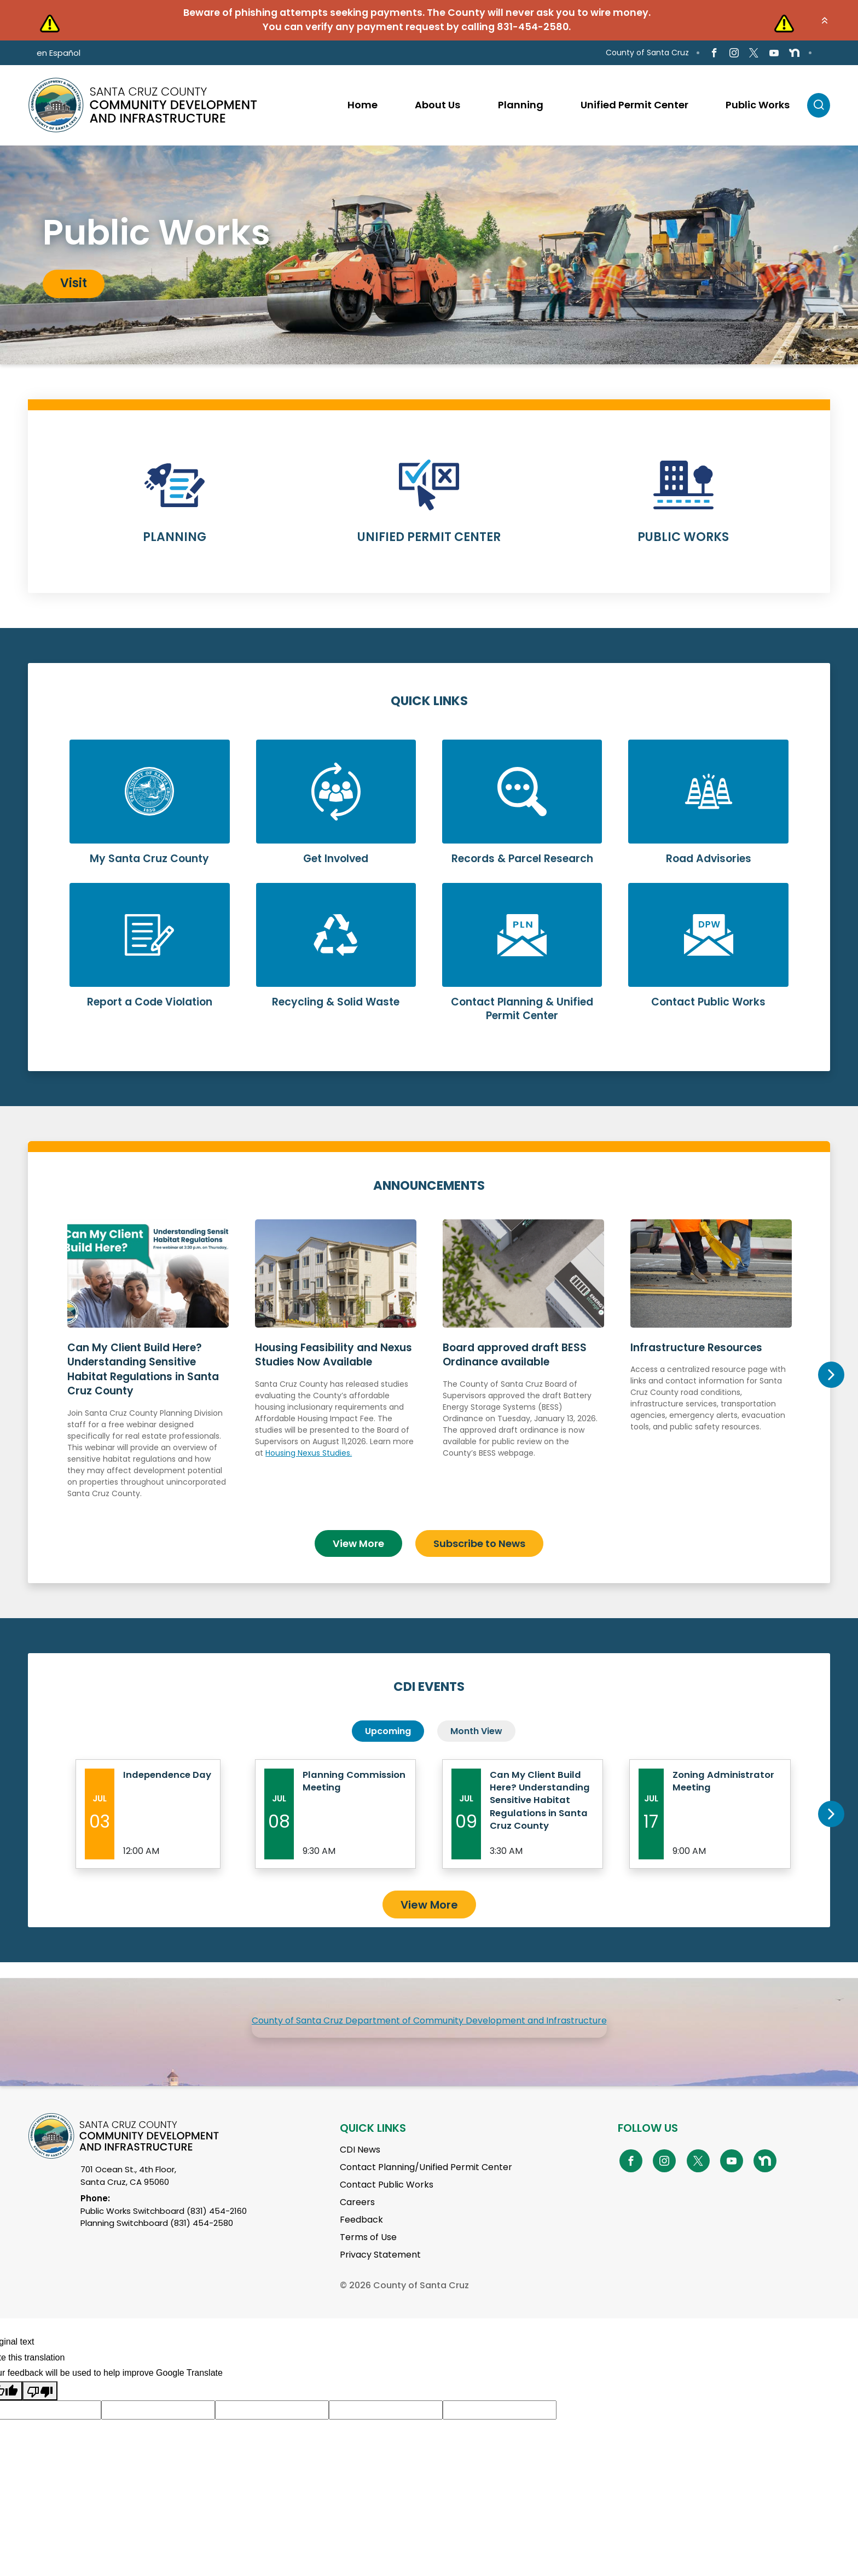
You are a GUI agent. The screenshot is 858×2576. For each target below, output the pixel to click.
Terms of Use (368, 2254)
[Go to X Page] (753, 53)
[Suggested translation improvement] (158, 2427)
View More (358, 1539)
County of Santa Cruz (647, 52)
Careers (357, 2219)
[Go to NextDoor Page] (794, 53)
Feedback (361, 2236)
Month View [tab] (476, 1726)
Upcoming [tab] (388, 1726)
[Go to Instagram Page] (734, 53)
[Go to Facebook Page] (714, 53)
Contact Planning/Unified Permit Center (426, 2184)
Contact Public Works (386, 2201)
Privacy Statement (380, 2271)
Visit (73, 283)
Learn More (175, 508)
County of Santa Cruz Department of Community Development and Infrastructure (429, 2037)
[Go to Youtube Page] (773, 53)
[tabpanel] (429, 255)
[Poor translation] (39, 2407)
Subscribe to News (479, 1539)
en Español (58, 53)
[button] (824, 20)
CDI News (360, 2166)
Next (830, 1372)
